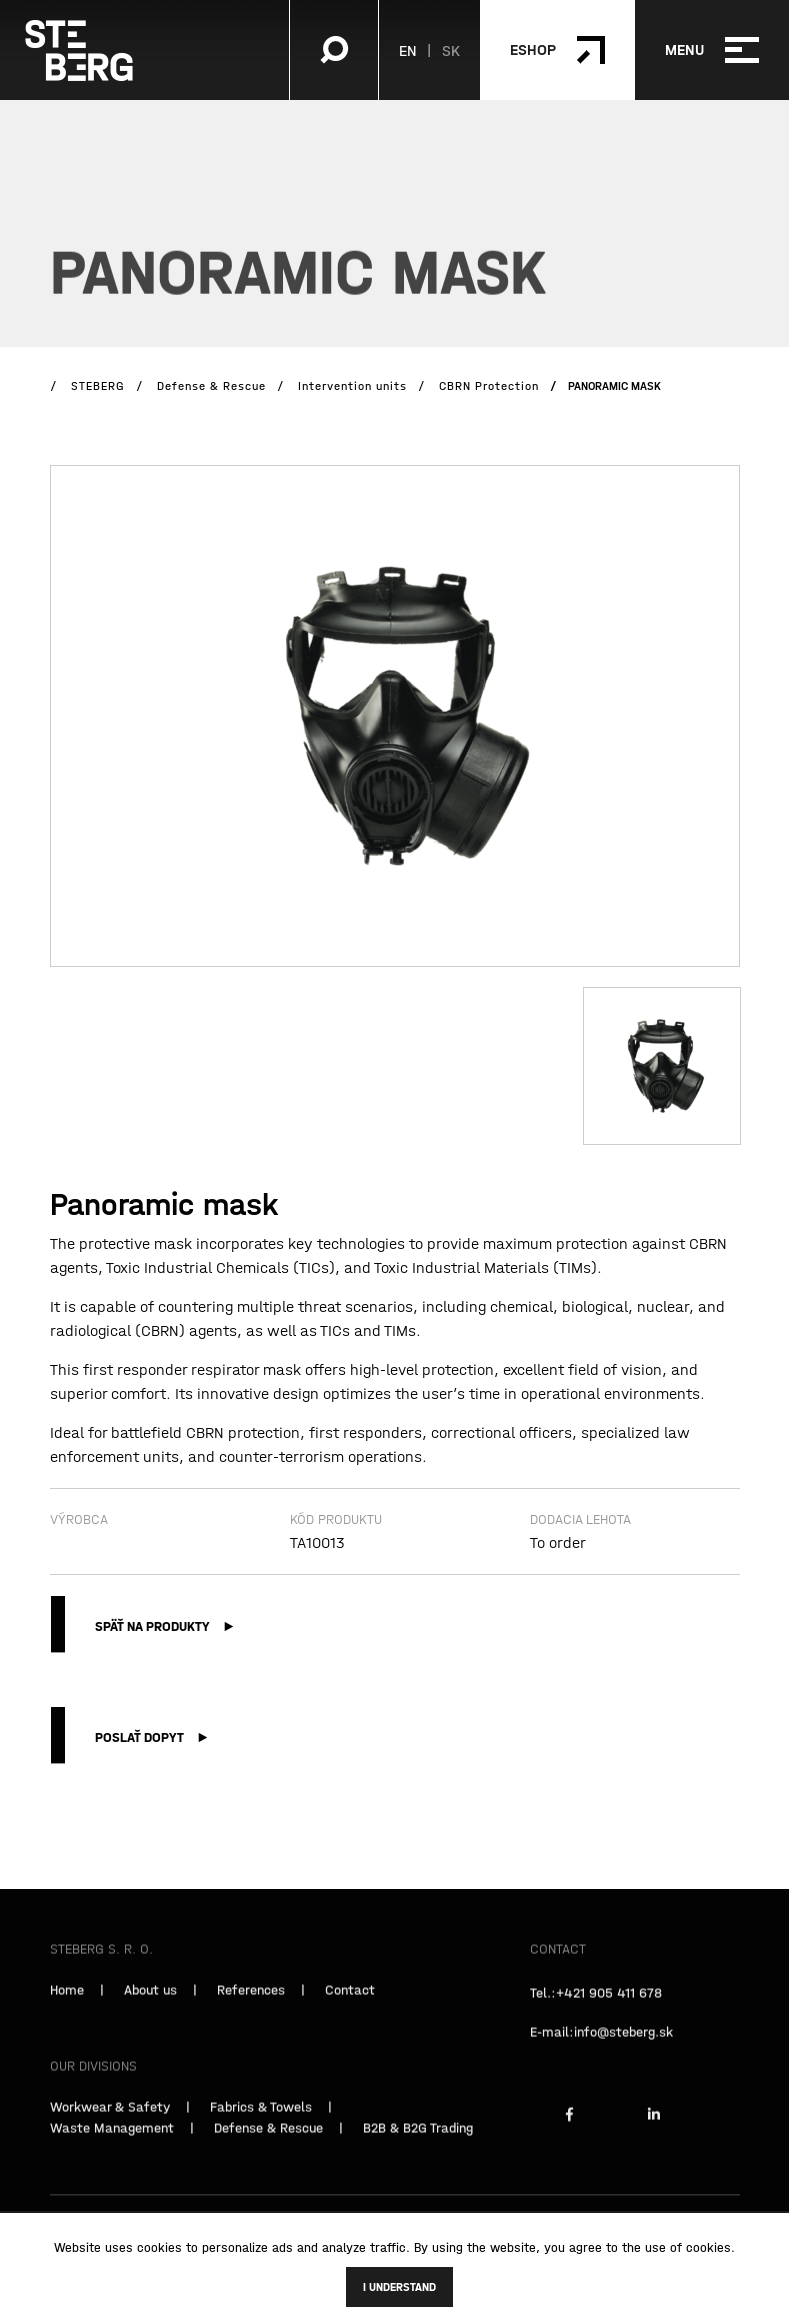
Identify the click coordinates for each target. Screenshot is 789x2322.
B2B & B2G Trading (418, 2140)
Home (67, 2002)
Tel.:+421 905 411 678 (596, 2005)
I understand (399, 2287)
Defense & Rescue (268, 2140)
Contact (350, 2002)
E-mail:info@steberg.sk (601, 2044)
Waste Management (112, 2140)
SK (451, 50)
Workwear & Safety (110, 2119)
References (251, 2002)
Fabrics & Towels (261, 2119)
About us (150, 2002)
